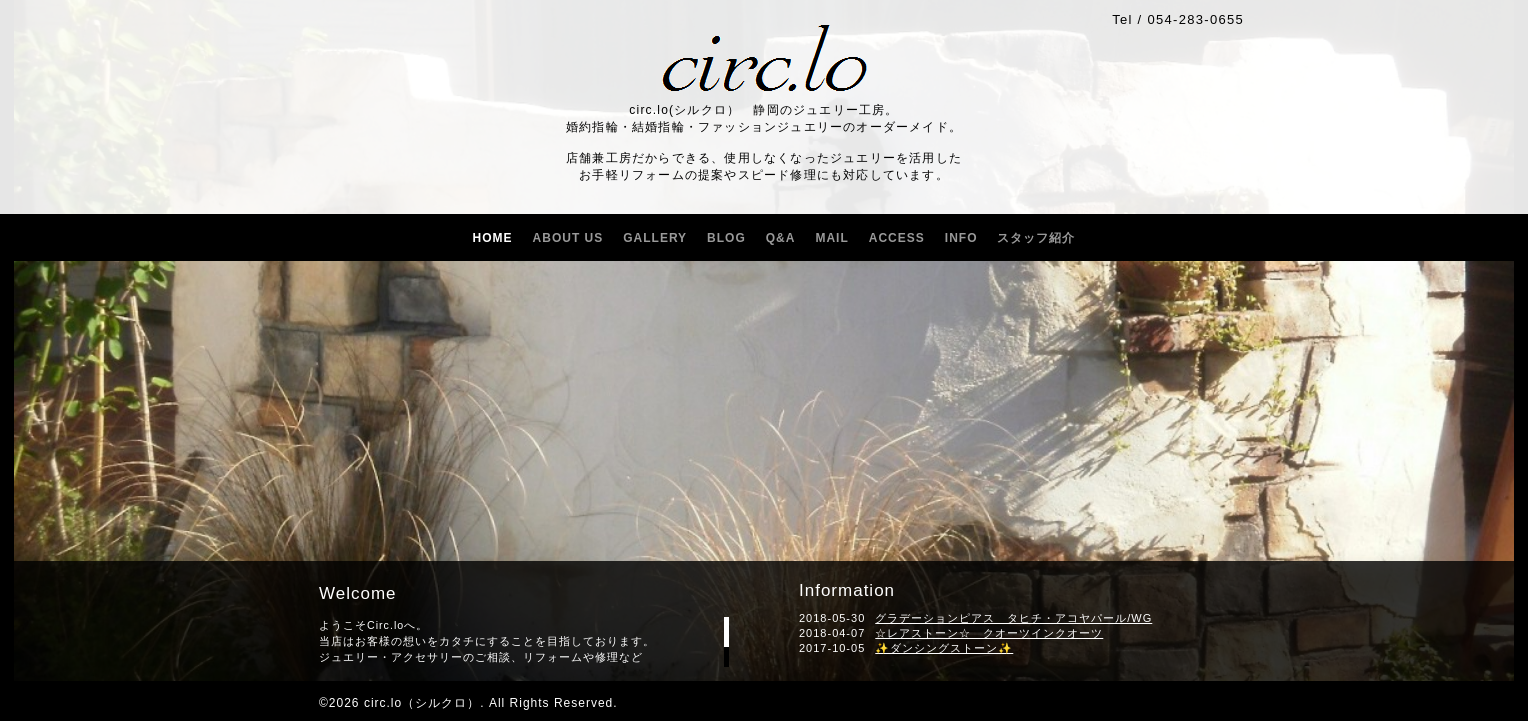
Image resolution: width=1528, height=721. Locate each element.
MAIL (831, 238)
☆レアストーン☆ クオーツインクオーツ (989, 633)
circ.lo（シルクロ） (422, 703)
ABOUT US (568, 238)
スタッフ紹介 (1036, 238)
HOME (493, 238)
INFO (961, 238)
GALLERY (655, 238)
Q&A (781, 238)
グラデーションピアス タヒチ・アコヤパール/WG (1013, 618)
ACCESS (897, 238)
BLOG (726, 238)
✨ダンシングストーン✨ (944, 648)
